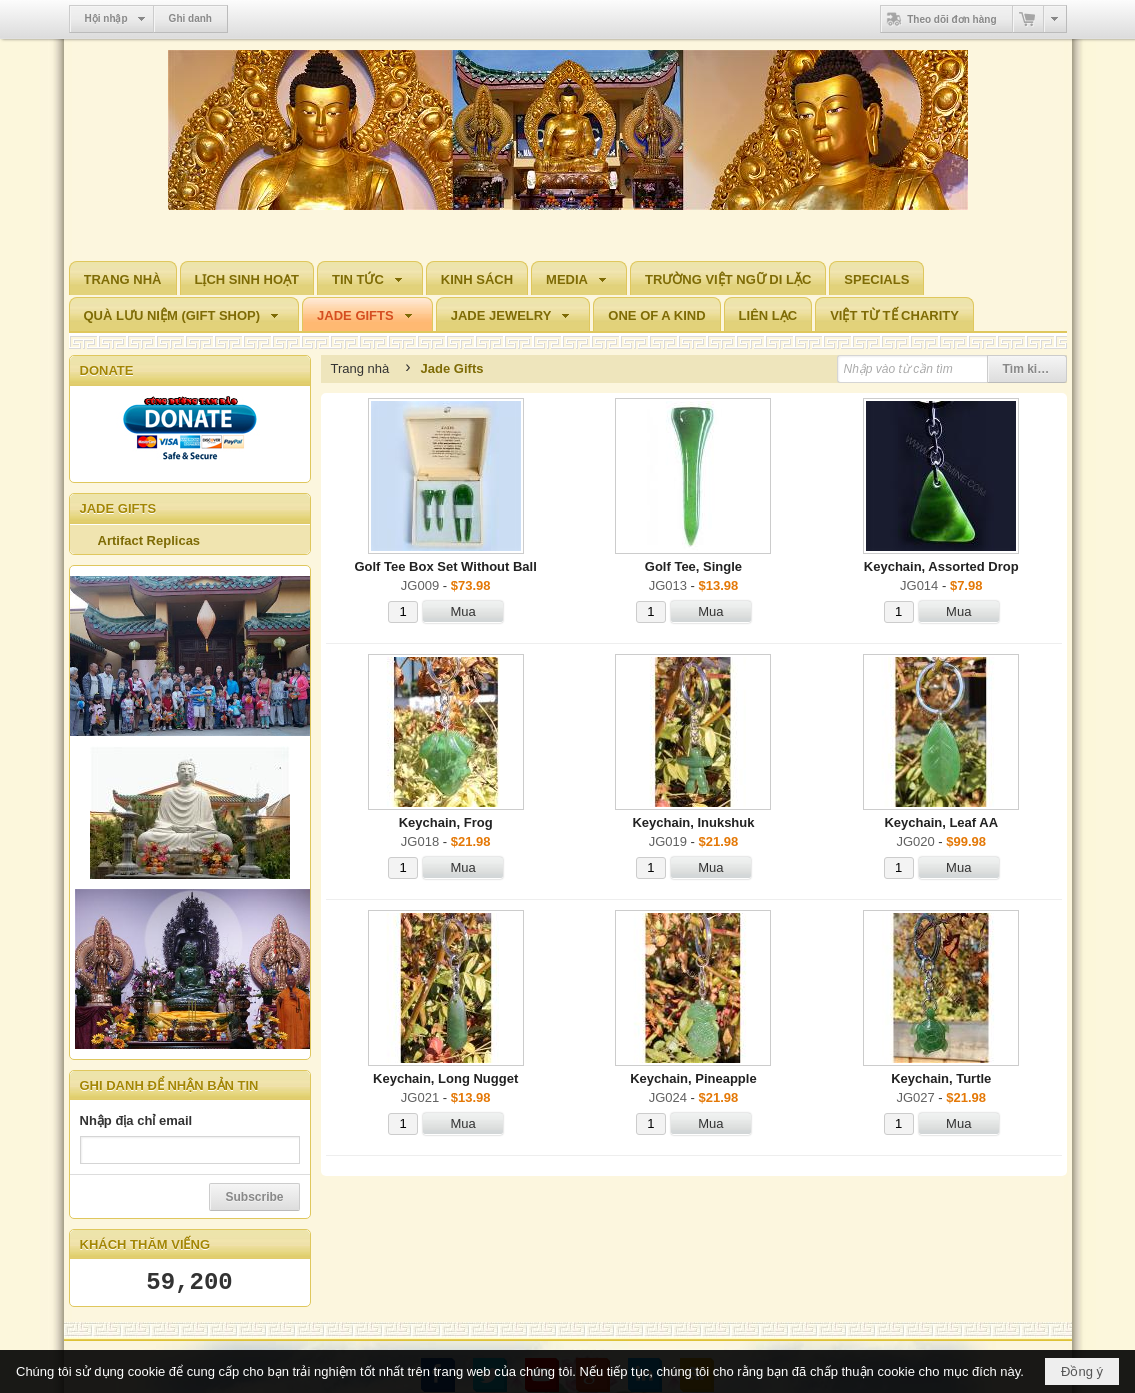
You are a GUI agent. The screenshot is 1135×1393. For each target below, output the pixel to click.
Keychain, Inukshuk (693, 822)
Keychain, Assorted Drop (941, 566)
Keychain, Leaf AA (941, 822)
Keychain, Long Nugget (445, 1078)
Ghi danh (190, 18)
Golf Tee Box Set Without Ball (445, 566)
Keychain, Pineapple (693, 1078)
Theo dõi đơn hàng (938, 19)
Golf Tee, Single (693, 566)
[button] (370, 278)
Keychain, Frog (446, 822)
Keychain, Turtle (941, 1078)
